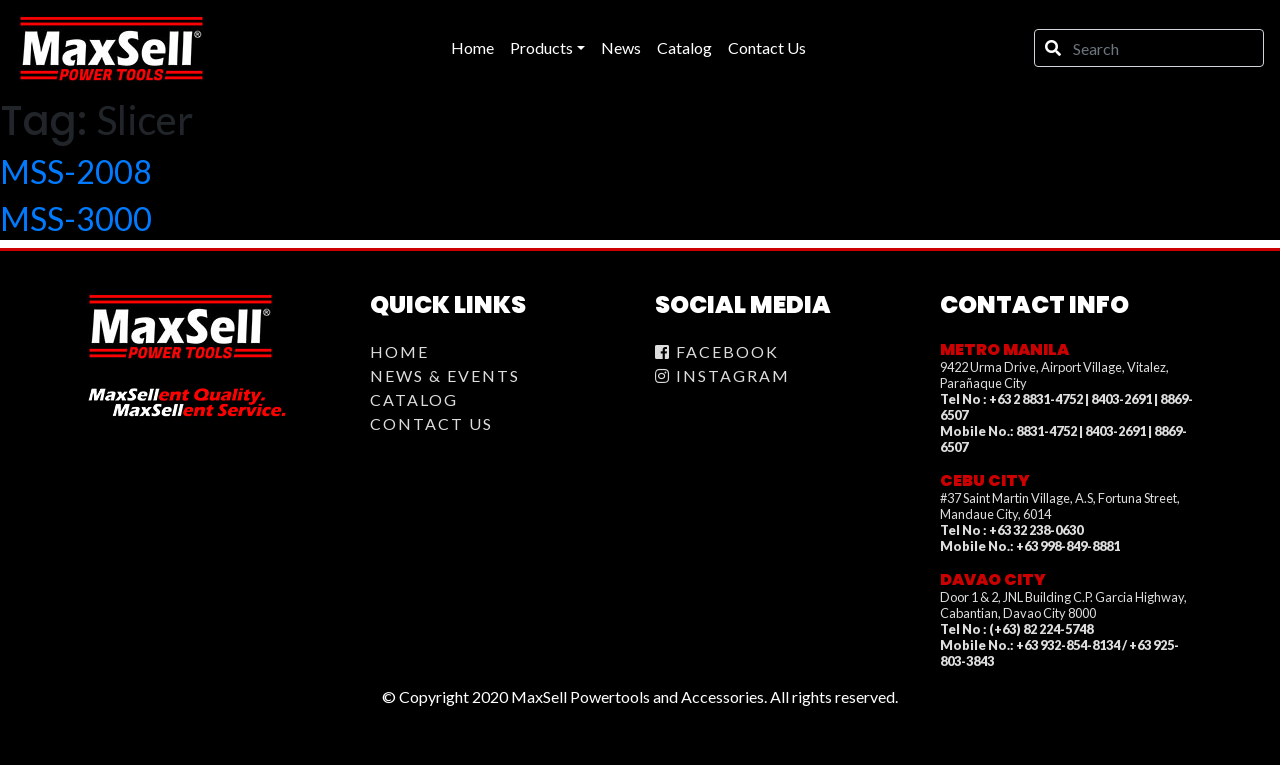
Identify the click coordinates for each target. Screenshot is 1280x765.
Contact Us (431, 423)
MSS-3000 (76, 218)
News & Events (445, 375)
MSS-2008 (76, 171)
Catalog (414, 399)
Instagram (722, 375)
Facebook (717, 351)
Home (399, 351)
